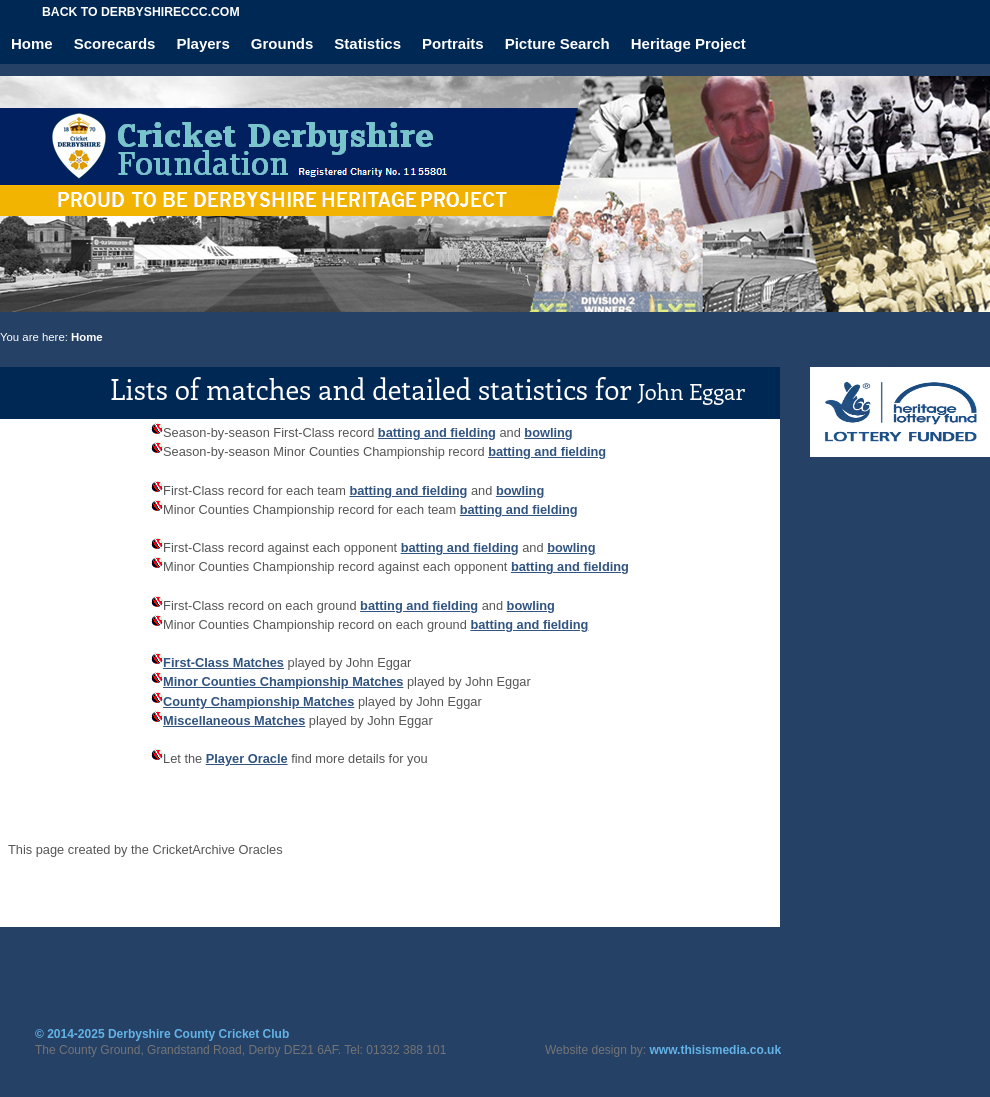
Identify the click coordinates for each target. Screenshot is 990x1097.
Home (32, 43)
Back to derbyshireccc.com (141, 12)
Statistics (367, 43)
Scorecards (115, 43)
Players (202, 43)
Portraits (453, 43)
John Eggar (691, 391)
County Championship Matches (258, 701)
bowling (548, 432)
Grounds (282, 43)
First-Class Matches (223, 662)
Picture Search (557, 43)
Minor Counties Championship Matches (283, 681)
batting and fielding (437, 432)
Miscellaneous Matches (234, 720)
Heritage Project (688, 43)
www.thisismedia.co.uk (716, 1050)
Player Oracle (247, 758)
